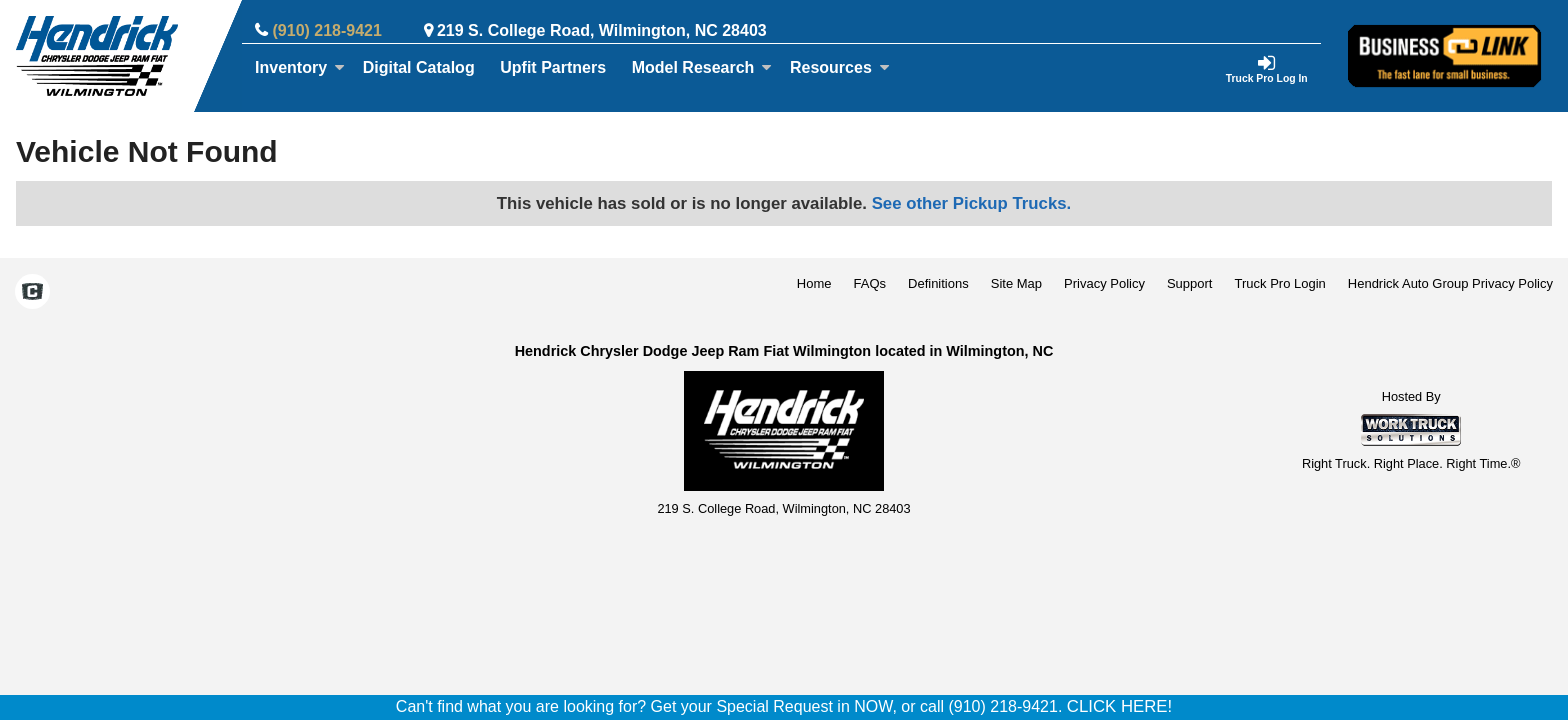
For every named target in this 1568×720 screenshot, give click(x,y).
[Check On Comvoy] (32, 294)
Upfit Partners (553, 67)
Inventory (300, 67)
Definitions (938, 283)
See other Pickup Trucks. (972, 203)
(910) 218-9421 (327, 30)
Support (1190, 283)
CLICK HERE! (1119, 706)
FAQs (870, 283)
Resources (840, 67)
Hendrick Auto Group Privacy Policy (1450, 283)
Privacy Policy (1104, 283)
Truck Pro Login (1280, 283)
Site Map (1016, 283)
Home (814, 283)
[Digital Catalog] (419, 68)
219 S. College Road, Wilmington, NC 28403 (602, 30)
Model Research (702, 67)
